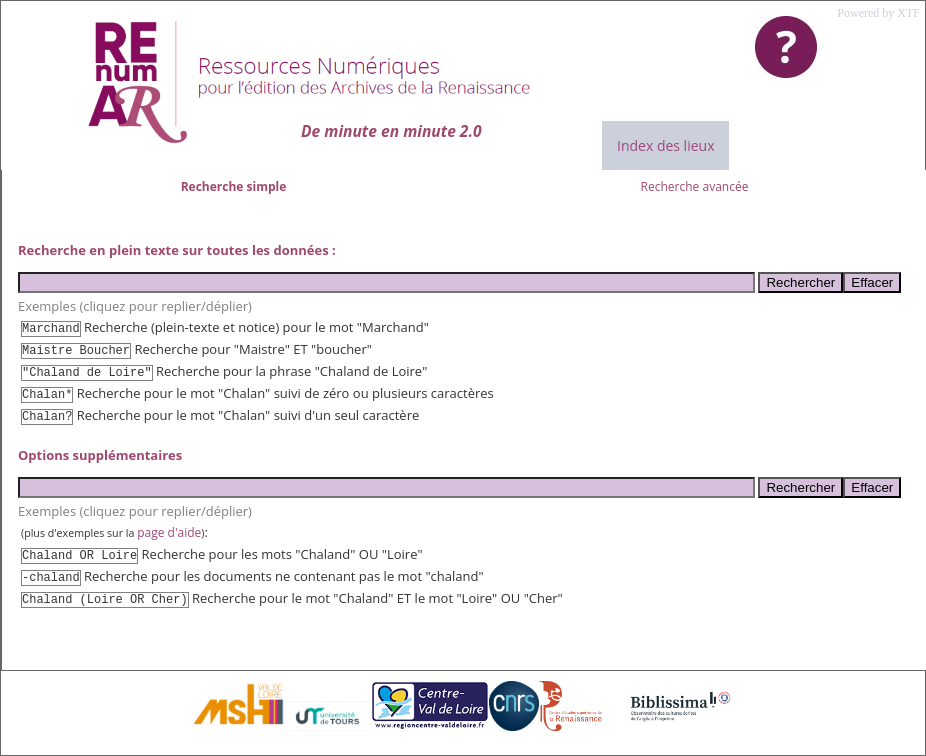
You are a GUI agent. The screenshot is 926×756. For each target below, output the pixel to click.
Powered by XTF (878, 13)
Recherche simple (234, 186)
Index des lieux (665, 145)
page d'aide (169, 532)
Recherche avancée (695, 186)
